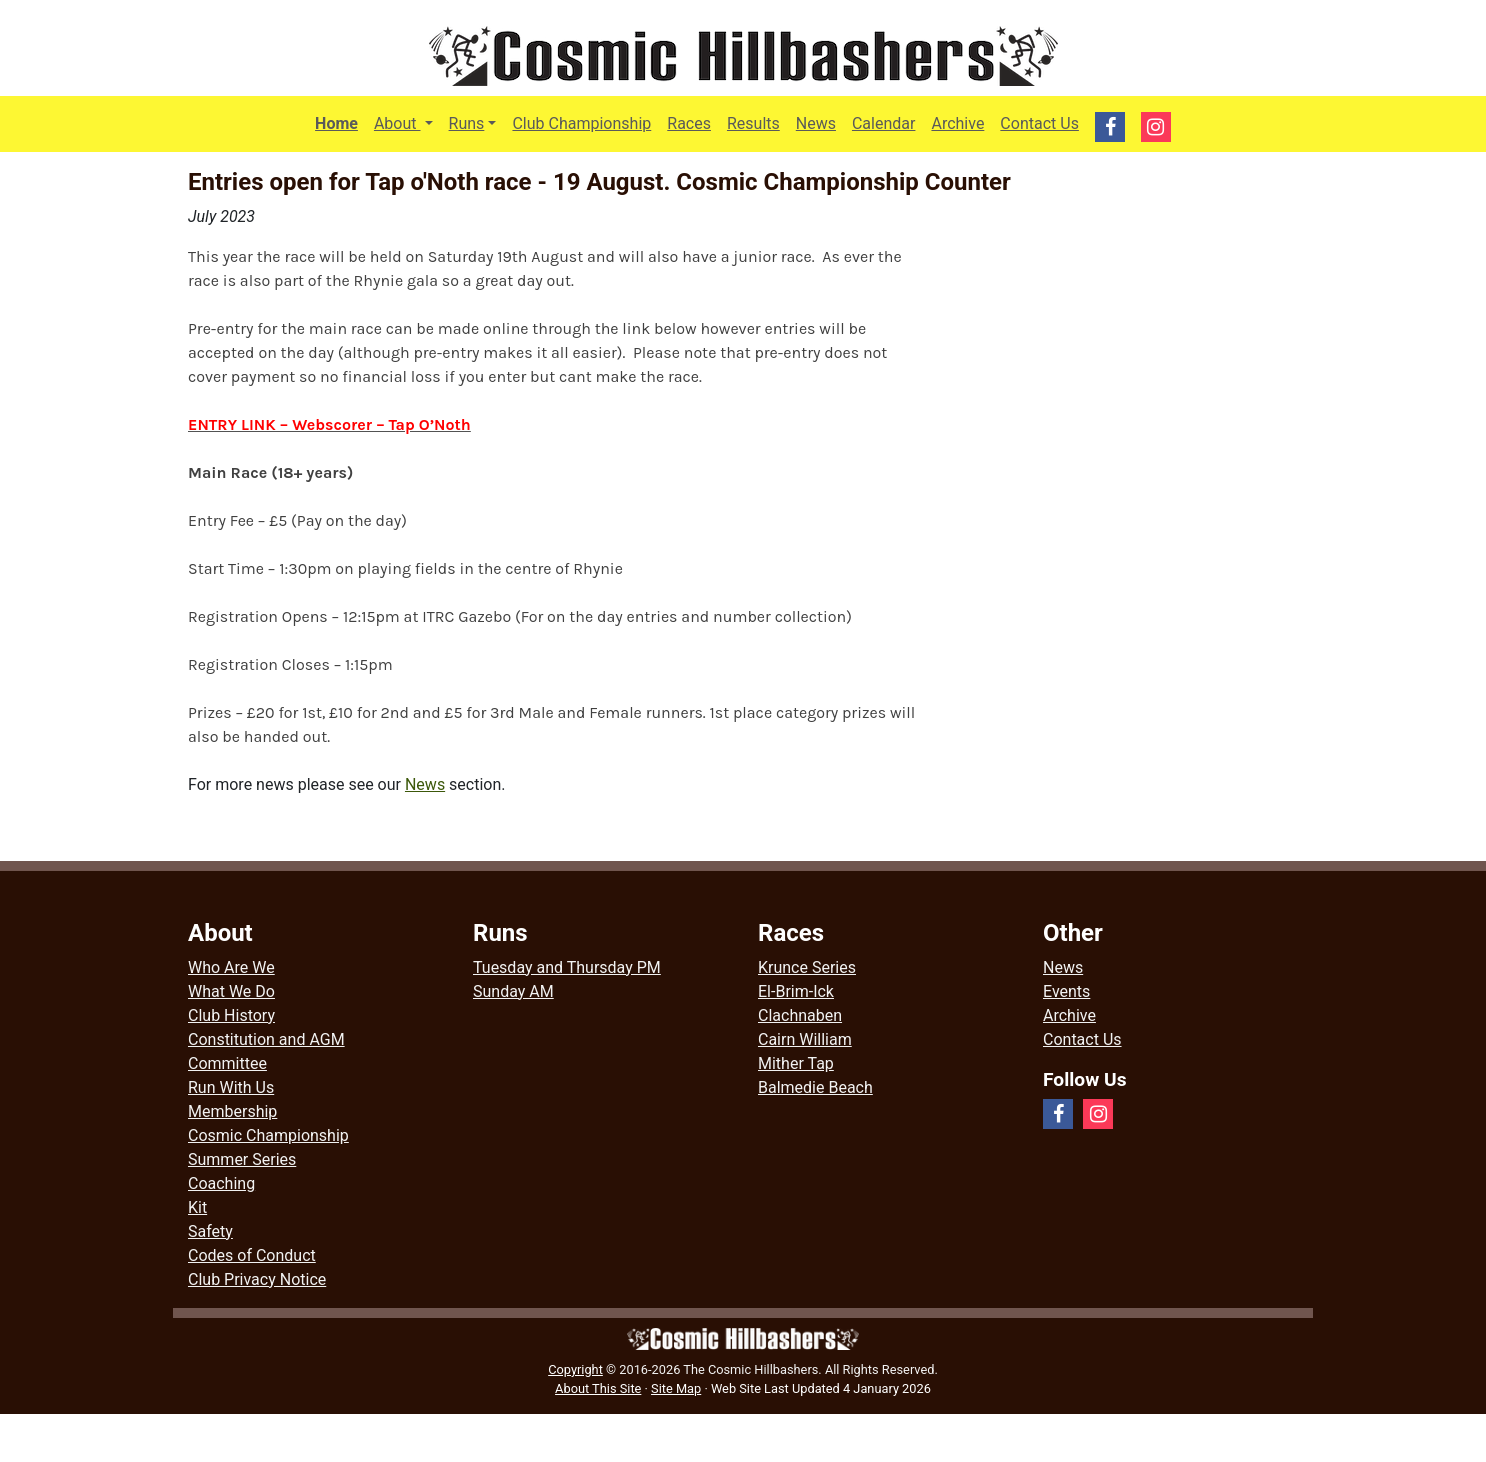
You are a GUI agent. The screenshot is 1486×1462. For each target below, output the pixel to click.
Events (1066, 991)
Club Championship (581, 123)
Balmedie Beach (815, 1087)
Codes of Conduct (252, 1255)
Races (689, 123)
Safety (210, 1231)
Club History (231, 1015)
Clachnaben (800, 1015)
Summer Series (242, 1159)
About (407, 122)
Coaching (221, 1183)
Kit (197, 1207)
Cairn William (805, 1039)
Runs (467, 123)
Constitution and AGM (266, 1039)
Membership (232, 1111)
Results (753, 123)
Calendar (883, 123)
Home (336, 123)
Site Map (676, 1388)
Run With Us (231, 1087)
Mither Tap (796, 1063)
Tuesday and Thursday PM (567, 967)
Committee (227, 1063)
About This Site (598, 1388)
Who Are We (231, 967)
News (816, 123)
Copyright (575, 1369)
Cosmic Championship (268, 1135)
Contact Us (1039, 123)
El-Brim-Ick (796, 991)
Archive (957, 123)
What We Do (231, 991)
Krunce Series (807, 967)
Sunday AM (513, 991)
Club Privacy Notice (257, 1279)
